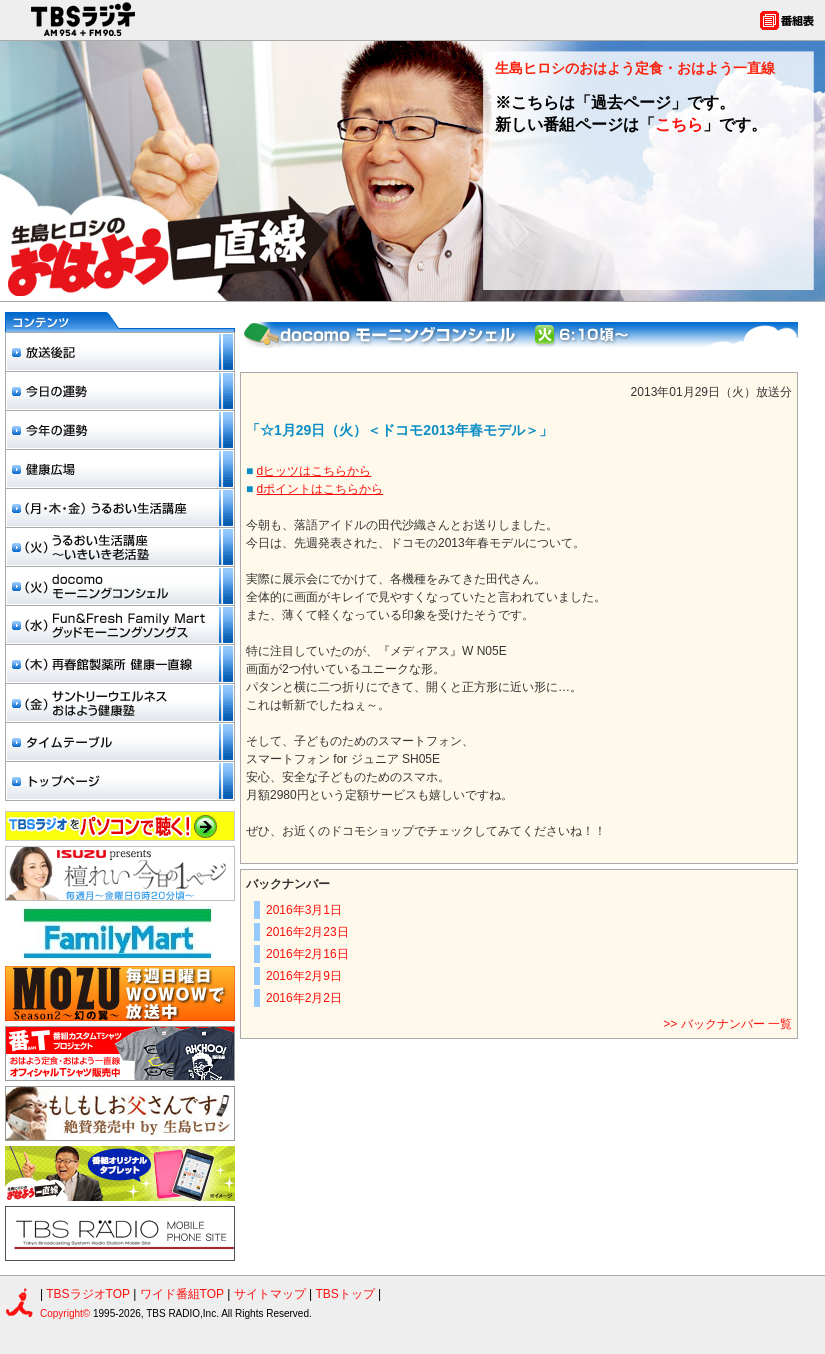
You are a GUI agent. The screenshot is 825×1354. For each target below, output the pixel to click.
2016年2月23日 (307, 932)
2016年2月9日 (304, 976)
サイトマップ (271, 1294)
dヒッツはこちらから (314, 471)
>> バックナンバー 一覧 (727, 1024)
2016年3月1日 (304, 910)
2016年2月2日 (304, 998)
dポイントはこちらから (320, 489)
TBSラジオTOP (88, 1294)
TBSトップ (344, 1294)
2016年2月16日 (307, 954)
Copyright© (66, 1313)
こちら (679, 124)
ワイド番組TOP (182, 1294)
